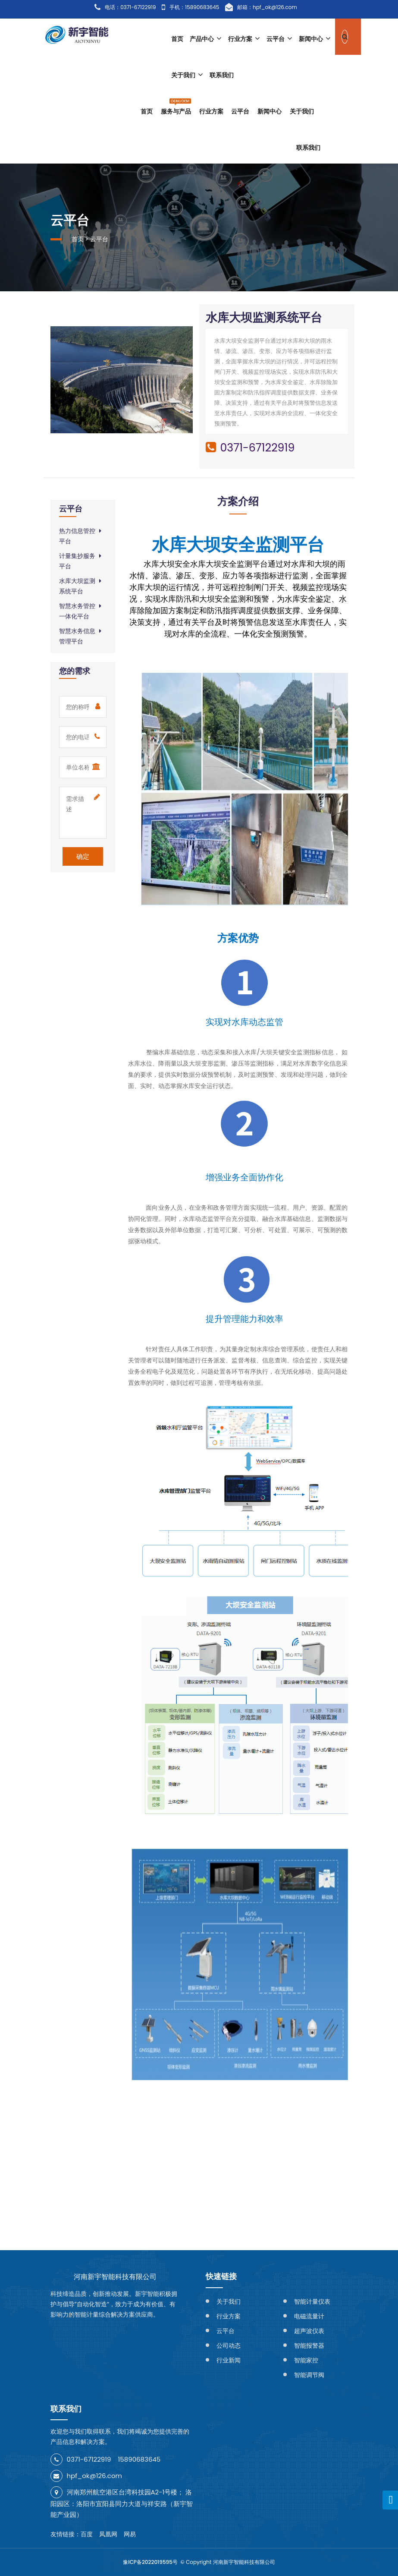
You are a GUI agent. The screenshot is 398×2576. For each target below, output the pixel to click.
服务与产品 (176, 106)
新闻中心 (315, 39)
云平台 (279, 39)
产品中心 (206, 39)
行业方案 (244, 39)
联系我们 (222, 75)
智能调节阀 (309, 2375)
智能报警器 (309, 2345)
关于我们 (187, 75)
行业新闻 (228, 2360)
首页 (177, 39)
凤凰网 (108, 2534)
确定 (82, 856)
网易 (130, 2534)
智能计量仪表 (312, 2301)
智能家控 (306, 2360)
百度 (87, 2534)
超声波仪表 (309, 2331)
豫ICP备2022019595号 (150, 2562)
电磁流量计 (309, 2316)
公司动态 (228, 2345)
